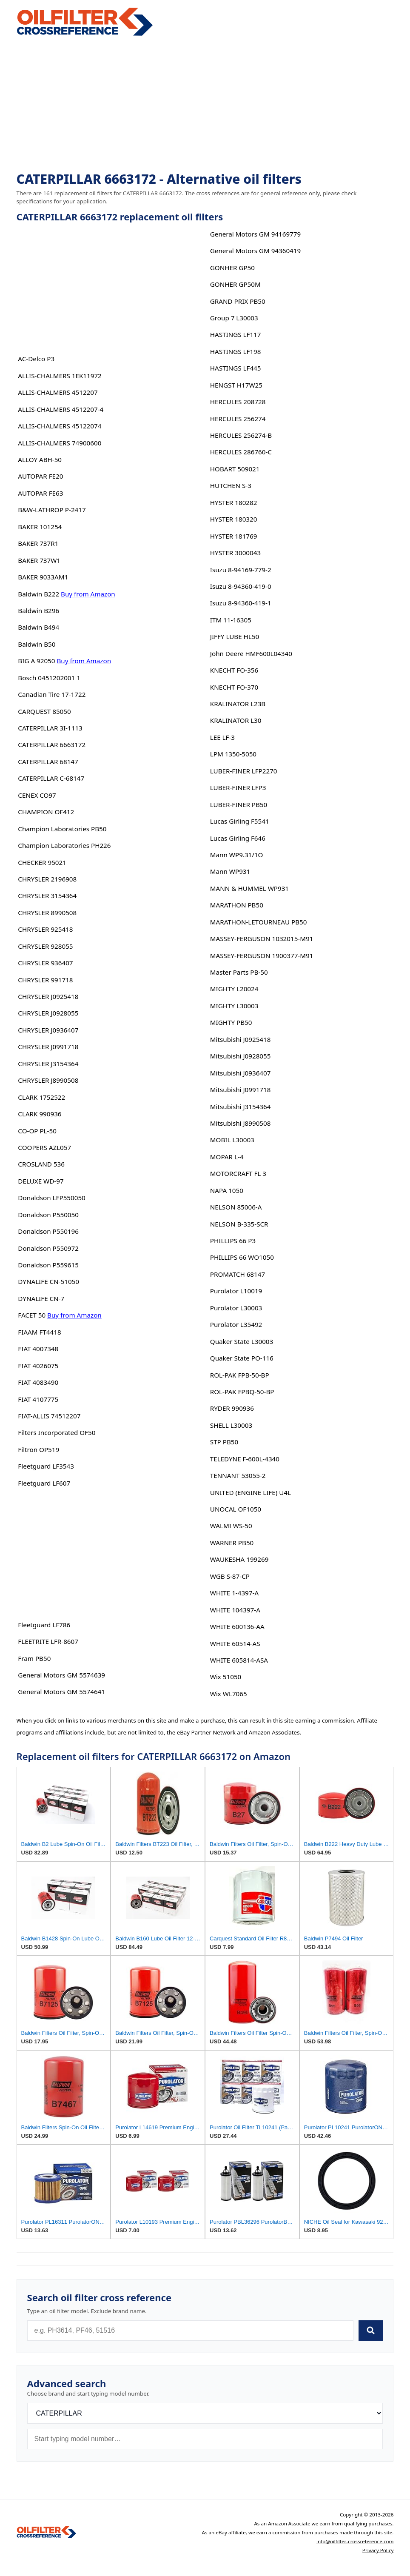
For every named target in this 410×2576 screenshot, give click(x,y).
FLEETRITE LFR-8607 (48, 1641)
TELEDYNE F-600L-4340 (244, 1459)
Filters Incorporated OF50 (56, 1432)
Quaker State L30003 (241, 1341)
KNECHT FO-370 (234, 687)
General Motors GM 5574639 (61, 1675)
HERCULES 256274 (238, 418)
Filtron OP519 (38, 1449)
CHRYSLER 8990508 (47, 912)
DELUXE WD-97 (40, 1181)
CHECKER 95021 (42, 862)
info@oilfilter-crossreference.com (355, 2541)
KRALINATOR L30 (236, 720)
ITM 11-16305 (230, 620)
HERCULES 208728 (238, 401)
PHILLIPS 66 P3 (233, 1240)
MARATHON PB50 (236, 905)
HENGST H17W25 (236, 385)
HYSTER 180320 (233, 519)
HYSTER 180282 (233, 502)
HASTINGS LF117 (235, 334)
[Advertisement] (205, 104)
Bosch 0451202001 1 (49, 677)
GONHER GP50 (232, 267)
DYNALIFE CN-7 (41, 1298)
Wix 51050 (225, 1676)
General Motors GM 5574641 (61, 1691)
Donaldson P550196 (48, 1231)
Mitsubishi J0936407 (240, 1073)
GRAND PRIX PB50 (237, 301)
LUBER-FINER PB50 (238, 804)
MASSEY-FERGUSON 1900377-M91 (261, 955)
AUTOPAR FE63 (40, 493)
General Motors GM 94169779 (255, 234)
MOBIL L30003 (232, 1139)
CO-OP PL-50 (37, 1131)
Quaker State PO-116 (241, 1358)
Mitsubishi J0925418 (240, 1039)
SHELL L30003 (231, 1425)
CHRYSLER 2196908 (47, 879)
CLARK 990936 (39, 1114)
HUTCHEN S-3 (230, 485)
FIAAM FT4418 (39, 1332)
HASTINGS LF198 (235, 351)
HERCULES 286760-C (241, 452)
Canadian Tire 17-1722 (51, 694)
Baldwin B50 (36, 644)
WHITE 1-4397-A (234, 1593)
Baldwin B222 (38, 594)
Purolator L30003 (236, 1308)
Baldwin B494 (38, 627)
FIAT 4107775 (38, 1399)
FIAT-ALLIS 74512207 (49, 1416)
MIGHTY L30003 (234, 1005)
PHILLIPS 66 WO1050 (242, 1257)
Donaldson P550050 (48, 1214)
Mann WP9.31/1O (236, 854)
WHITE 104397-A (235, 1610)
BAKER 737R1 (38, 543)
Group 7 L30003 (234, 318)
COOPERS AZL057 (44, 1147)
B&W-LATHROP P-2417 (51, 509)
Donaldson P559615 (48, 1265)
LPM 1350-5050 (233, 754)
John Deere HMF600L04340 (251, 653)
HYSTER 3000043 (235, 552)
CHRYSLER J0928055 (48, 1013)
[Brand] (205, 2413)
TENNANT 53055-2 (238, 1475)
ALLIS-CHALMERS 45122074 (59, 426)
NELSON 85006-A (236, 1207)
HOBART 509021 (235, 469)
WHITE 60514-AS (235, 1643)
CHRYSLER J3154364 (48, 1063)
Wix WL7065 (228, 1693)
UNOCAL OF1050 (235, 1509)
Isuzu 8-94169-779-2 (240, 569)
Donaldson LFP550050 (51, 1197)
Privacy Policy (378, 2550)
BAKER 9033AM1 (43, 577)
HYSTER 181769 (233, 536)
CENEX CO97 (37, 795)
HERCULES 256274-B (241, 435)
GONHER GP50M (235, 284)
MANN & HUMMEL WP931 (249, 888)
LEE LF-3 (222, 737)
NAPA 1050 (226, 1190)
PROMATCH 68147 (237, 1274)
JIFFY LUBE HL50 (234, 636)
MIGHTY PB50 (231, 1022)
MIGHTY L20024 (234, 988)
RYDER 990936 (232, 1408)
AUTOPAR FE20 (40, 476)
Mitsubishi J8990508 (240, 1123)
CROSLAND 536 (41, 1164)
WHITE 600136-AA (237, 1626)
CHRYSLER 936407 (45, 963)
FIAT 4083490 (38, 1382)
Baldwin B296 (38, 610)
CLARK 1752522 (41, 1097)
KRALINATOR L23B (237, 703)
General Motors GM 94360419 (255, 250)
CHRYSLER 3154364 (47, 895)
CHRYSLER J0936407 (48, 1030)
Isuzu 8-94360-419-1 (240, 603)
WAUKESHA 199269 (239, 1559)
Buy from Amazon (88, 594)
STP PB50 (224, 1442)
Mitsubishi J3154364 (240, 1106)
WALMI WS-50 (231, 1525)
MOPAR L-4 (227, 1156)
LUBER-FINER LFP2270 (243, 771)
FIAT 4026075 (38, 1365)
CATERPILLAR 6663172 (51, 744)
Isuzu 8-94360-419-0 (240, 586)
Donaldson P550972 (48, 1248)
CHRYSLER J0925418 (48, 996)
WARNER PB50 (232, 1542)
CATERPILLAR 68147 (48, 761)
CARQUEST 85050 (44, 711)
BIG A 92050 (36, 660)
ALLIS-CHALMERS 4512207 (57, 392)
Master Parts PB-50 (239, 972)
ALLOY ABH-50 (40, 459)
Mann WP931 (230, 871)
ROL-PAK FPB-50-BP (239, 1375)
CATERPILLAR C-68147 (51, 778)
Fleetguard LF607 (44, 1483)
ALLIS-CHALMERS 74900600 (59, 443)
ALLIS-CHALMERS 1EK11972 (59, 375)
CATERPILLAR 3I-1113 (50, 728)
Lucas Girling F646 (237, 838)
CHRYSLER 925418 (45, 929)
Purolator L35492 (236, 1324)
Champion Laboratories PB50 (62, 828)
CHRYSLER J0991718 (48, 1046)
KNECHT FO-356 (234, 670)
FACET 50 (32, 1315)
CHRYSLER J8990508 (48, 1080)
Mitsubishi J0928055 (240, 1056)
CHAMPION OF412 (46, 811)
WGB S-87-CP (230, 1576)
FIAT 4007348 (38, 1348)
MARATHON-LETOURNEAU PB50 (258, 922)
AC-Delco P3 (36, 358)
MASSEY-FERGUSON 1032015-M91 (261, 938)
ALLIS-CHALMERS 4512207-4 (60, 409)
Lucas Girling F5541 (239, 821)
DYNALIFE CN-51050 (48, 1281)
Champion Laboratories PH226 (64, 845)
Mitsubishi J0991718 (240, 1089)
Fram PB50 (34, 1658)
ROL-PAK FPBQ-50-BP (242, 1391)
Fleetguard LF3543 (46, 1466)
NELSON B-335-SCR (239, 1224)
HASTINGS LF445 (235, 368)
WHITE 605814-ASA (239, 1660)
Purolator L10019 (236, 1291)
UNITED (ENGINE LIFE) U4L (250, 1492)
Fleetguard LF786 (44, 1624)
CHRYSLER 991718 (45, 980)
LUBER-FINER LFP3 (238, 787)
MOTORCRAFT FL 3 (238, 1173)
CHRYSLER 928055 (45, 946)
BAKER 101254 (40, 526)
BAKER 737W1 (39, 560)
